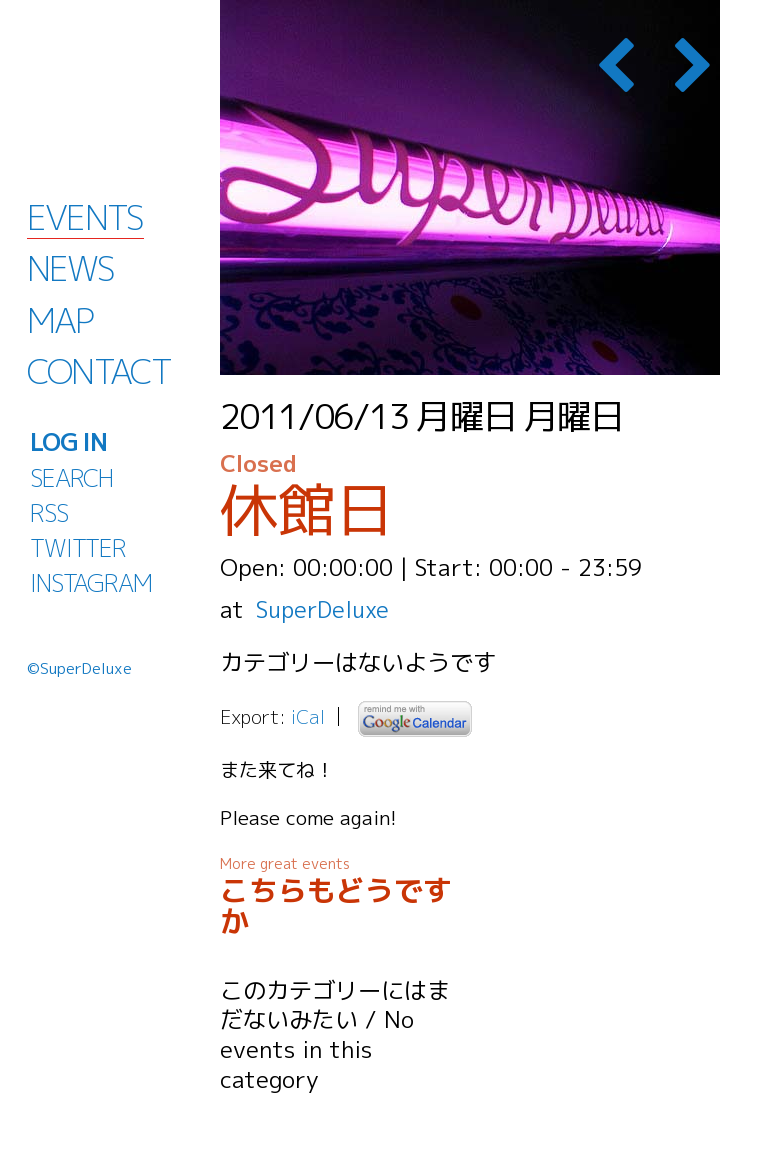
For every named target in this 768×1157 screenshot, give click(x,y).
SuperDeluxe (324, 609)
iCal (308, 716)
